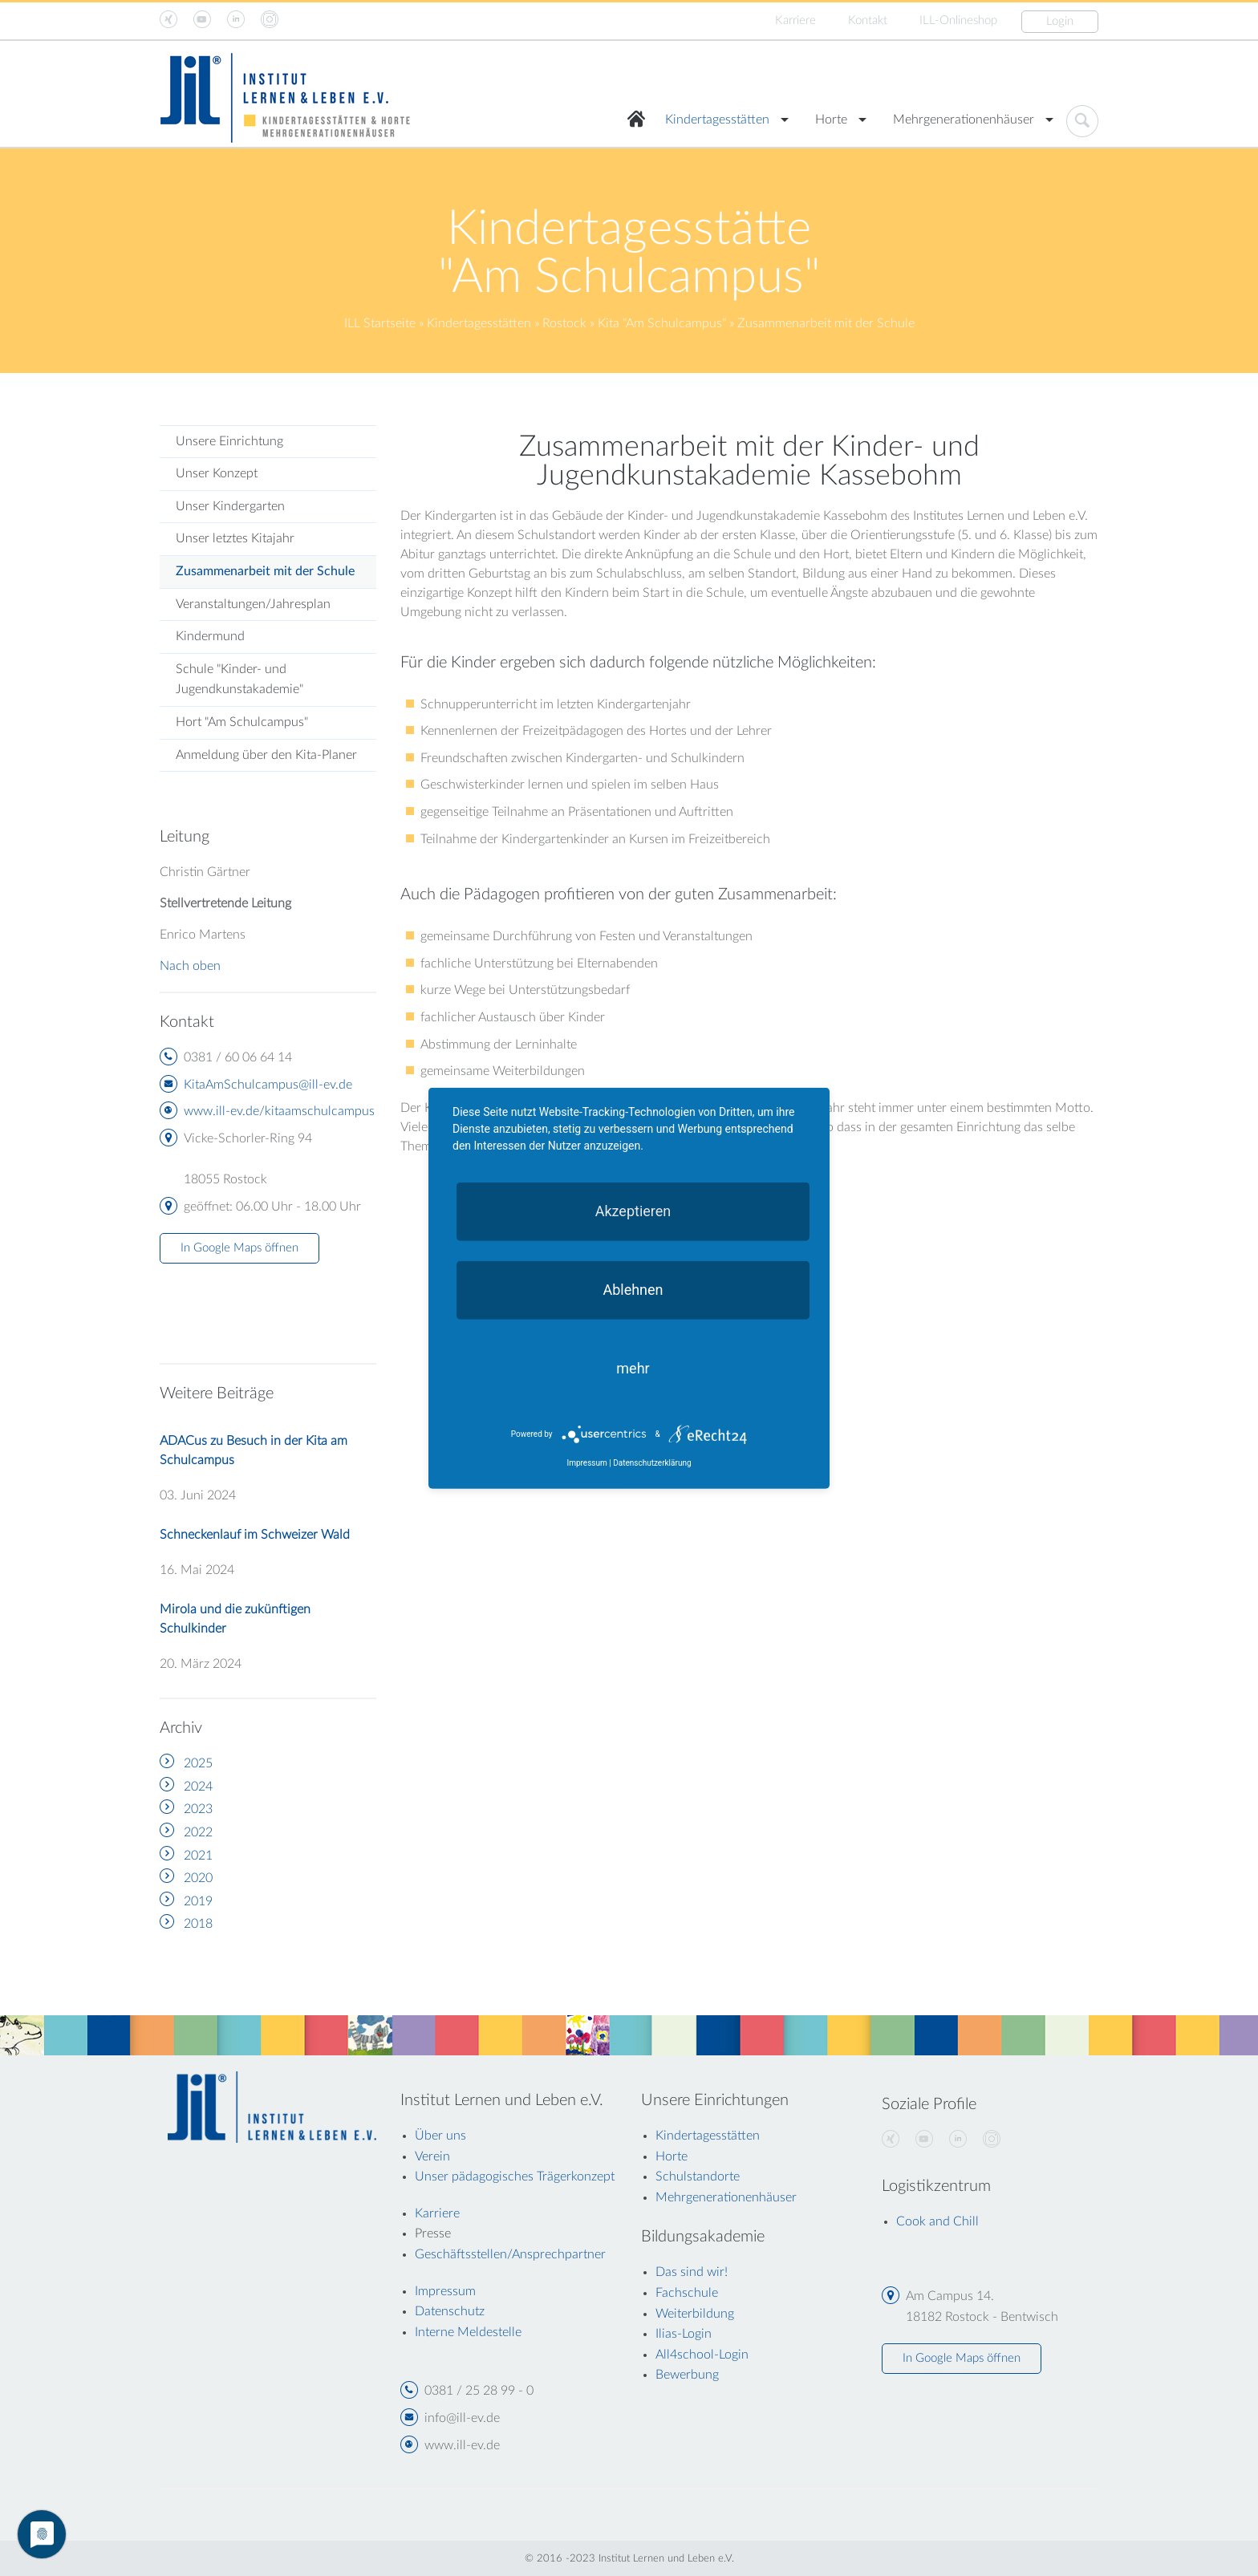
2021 (198, 1855)
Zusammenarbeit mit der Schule (265, 571)
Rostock (564, 323)
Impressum (586, 1462)
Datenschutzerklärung (652, 1462)
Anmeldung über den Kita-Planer (266, 754)
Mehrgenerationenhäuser (963, 119)
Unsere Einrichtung (229, 441)
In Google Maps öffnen (239, 1248)
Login (1059, 21)
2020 (198, 1878)
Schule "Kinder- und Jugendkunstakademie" (239, 679)
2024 (198, 1786)
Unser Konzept (217, 473)
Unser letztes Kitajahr (235, 538)
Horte (831, 119)
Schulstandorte (697, 2176)
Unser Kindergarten (230, 506)
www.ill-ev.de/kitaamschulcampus (279, 1111)
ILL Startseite (380, 323)
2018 (198, 1923)
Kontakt (867, 20)
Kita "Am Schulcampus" (662, 323)
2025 (198, 1763)
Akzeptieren (633, 1210)
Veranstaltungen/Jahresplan (253, 604)
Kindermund (210, 636)
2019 (198, 1901)
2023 (198, 1809)
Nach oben (190, 965)
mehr (632, 1367)
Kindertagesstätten (717, 119)
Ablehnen (633, 1288)
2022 (198, 1832)
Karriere (795, 20)
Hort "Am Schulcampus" (242, 722)
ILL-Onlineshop (958, 20)
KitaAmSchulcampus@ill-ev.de (268, 1084)
